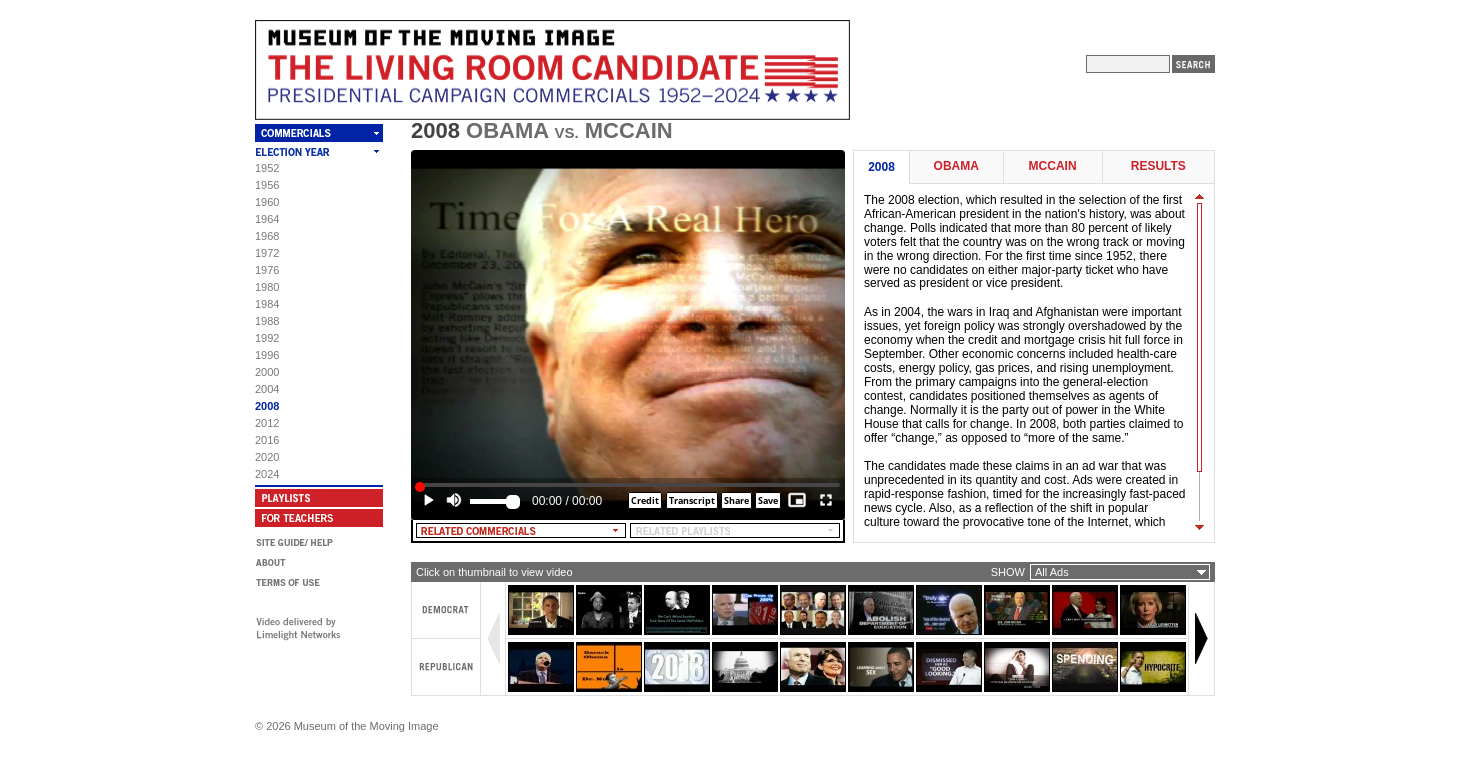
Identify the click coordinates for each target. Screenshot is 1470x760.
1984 (267, 304)
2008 (267, 406)
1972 (267, 253)
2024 (267, 474)
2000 (267, 372)
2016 (267, 440)
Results (1158, 166)
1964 (267, 219)
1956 (267, 185)
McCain (1053, 166)
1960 (267, 202)
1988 (267, 321)
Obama (956, 166)
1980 (267, 287)
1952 (267, 168)
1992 (267, 338)
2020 (267, 457)
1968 (267, 236)
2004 (267, 389)
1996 (267, 355)
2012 (267, 423)
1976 (267, 270)
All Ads (1052, 572)
